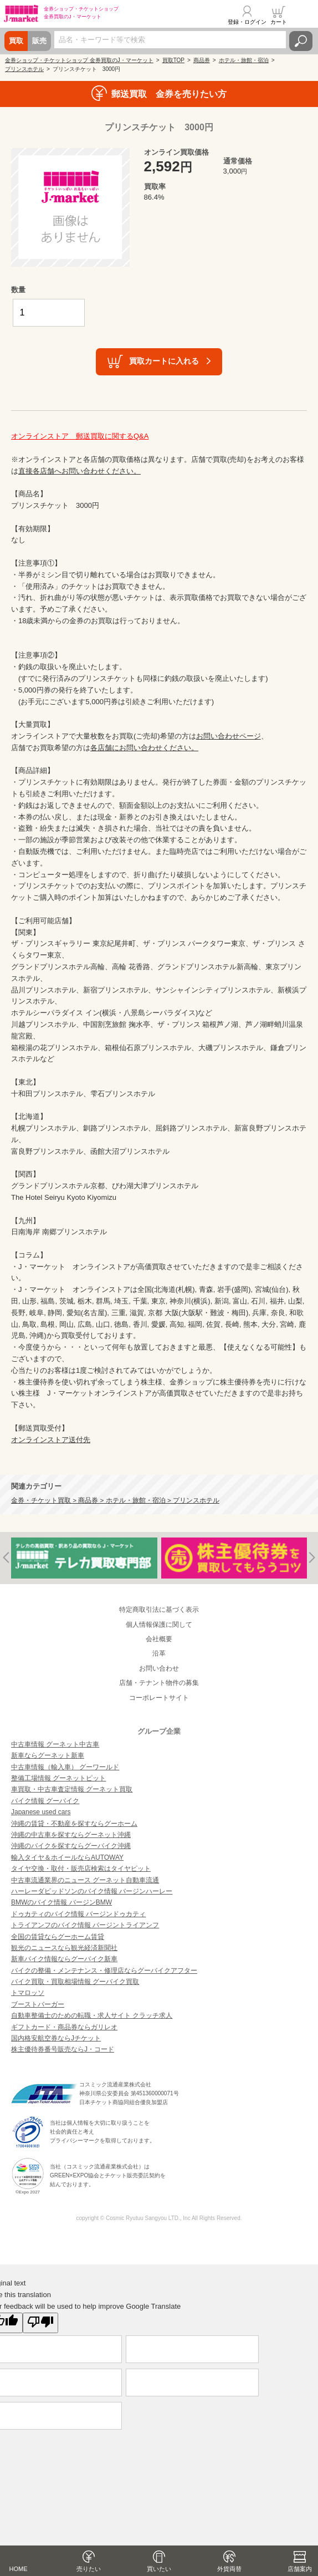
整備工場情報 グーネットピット (58, 1778)
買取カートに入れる (164, 361)
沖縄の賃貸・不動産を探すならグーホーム (74, 1823)
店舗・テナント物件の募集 (159, 1683)
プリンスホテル (24, 69)
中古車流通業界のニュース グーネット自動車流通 (85, 1880)
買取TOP (173, 60)
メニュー (303, 15)
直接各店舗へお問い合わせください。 (79, 471)
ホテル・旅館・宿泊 (244, 60)
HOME (18, 2568)
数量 (18, 290)
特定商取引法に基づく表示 (159, 1609)
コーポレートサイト (159, 1698)
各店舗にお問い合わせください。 (144, 748)
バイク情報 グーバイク (45, 1801)
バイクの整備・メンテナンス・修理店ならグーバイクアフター (104, 1970)
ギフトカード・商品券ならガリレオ (64, 2027)
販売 (39, 41)
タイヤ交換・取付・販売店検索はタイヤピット (81, 1868)
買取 (16, 41)
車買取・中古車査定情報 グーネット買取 (71, 1789)
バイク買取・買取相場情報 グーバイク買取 (75, 1982)
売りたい (88, 2568)
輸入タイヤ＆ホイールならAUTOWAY (67, 1857)
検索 (300, 41)
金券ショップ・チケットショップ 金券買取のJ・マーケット (79, 60)
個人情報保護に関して (159, 1624)
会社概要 (159, 1639)
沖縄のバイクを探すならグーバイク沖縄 (71, 1846)
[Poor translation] (40, 2323)
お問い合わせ (159, 1668)
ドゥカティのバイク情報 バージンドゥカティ (78, 1914)
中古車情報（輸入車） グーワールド (65, 1767)
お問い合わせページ (228, 736)
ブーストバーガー (37, 2004)
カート (278, 22)
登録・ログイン (247, 22)
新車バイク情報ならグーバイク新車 (64, 1959)
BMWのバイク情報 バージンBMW (61, 1902)
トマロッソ (27, 1993)
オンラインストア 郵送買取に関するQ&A (79, 436)
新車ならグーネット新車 (47, 1755)
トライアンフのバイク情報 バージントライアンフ (85, 1925)
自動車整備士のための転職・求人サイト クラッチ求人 (91, 2015)
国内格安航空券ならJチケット (56, 2038)
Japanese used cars (40, 1812)
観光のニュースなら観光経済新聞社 (64, 1948)
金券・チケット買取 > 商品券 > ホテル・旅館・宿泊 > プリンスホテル (115, 1500)
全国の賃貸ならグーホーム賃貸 (57, 1937)
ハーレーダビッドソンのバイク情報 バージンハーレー (91, 1891)
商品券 (201, 60)
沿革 (159, 1653)
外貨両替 (229, 2568)
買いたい (159, 2568)
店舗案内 (300, 2568)
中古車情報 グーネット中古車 (55, 1744)
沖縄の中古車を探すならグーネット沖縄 (71, 1835)
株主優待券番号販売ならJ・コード (62, 2049)
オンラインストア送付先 (50, 1439)
